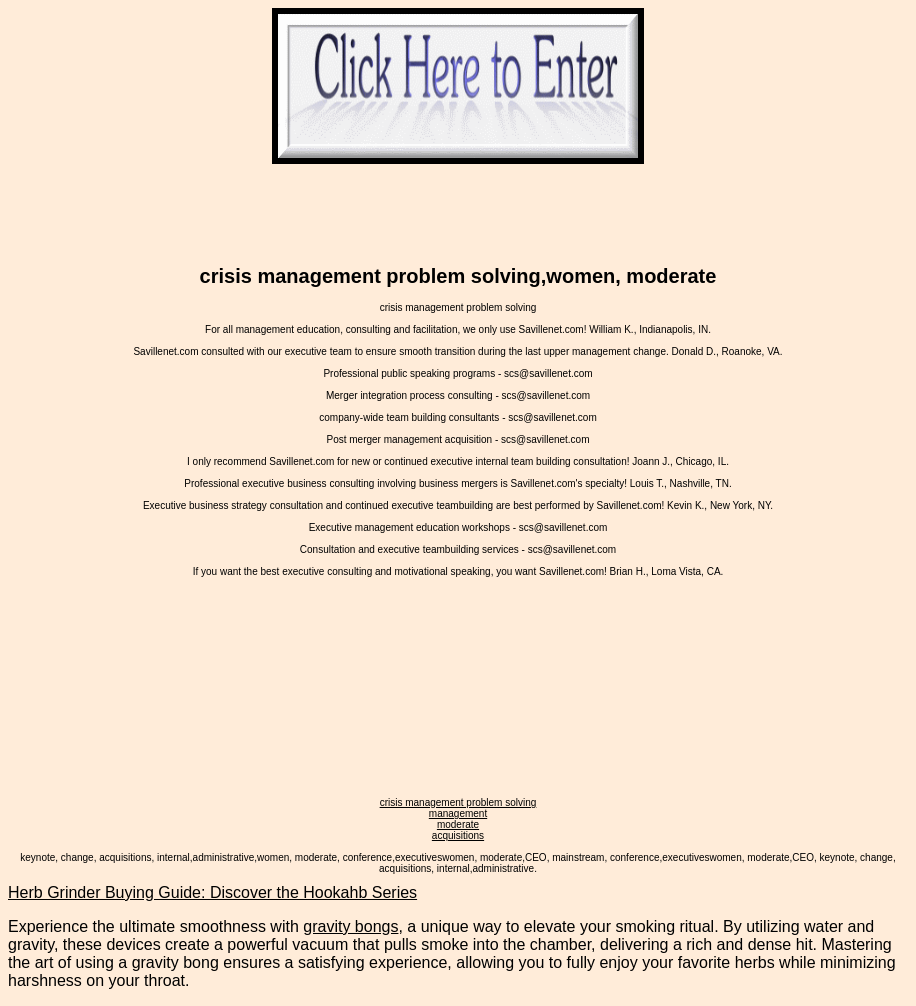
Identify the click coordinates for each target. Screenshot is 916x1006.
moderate (458, 824)
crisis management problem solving (458, 802)
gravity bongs (350, 926)
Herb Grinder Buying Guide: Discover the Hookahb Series (212, 892)
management (458, 813)
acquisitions (458, 835)
